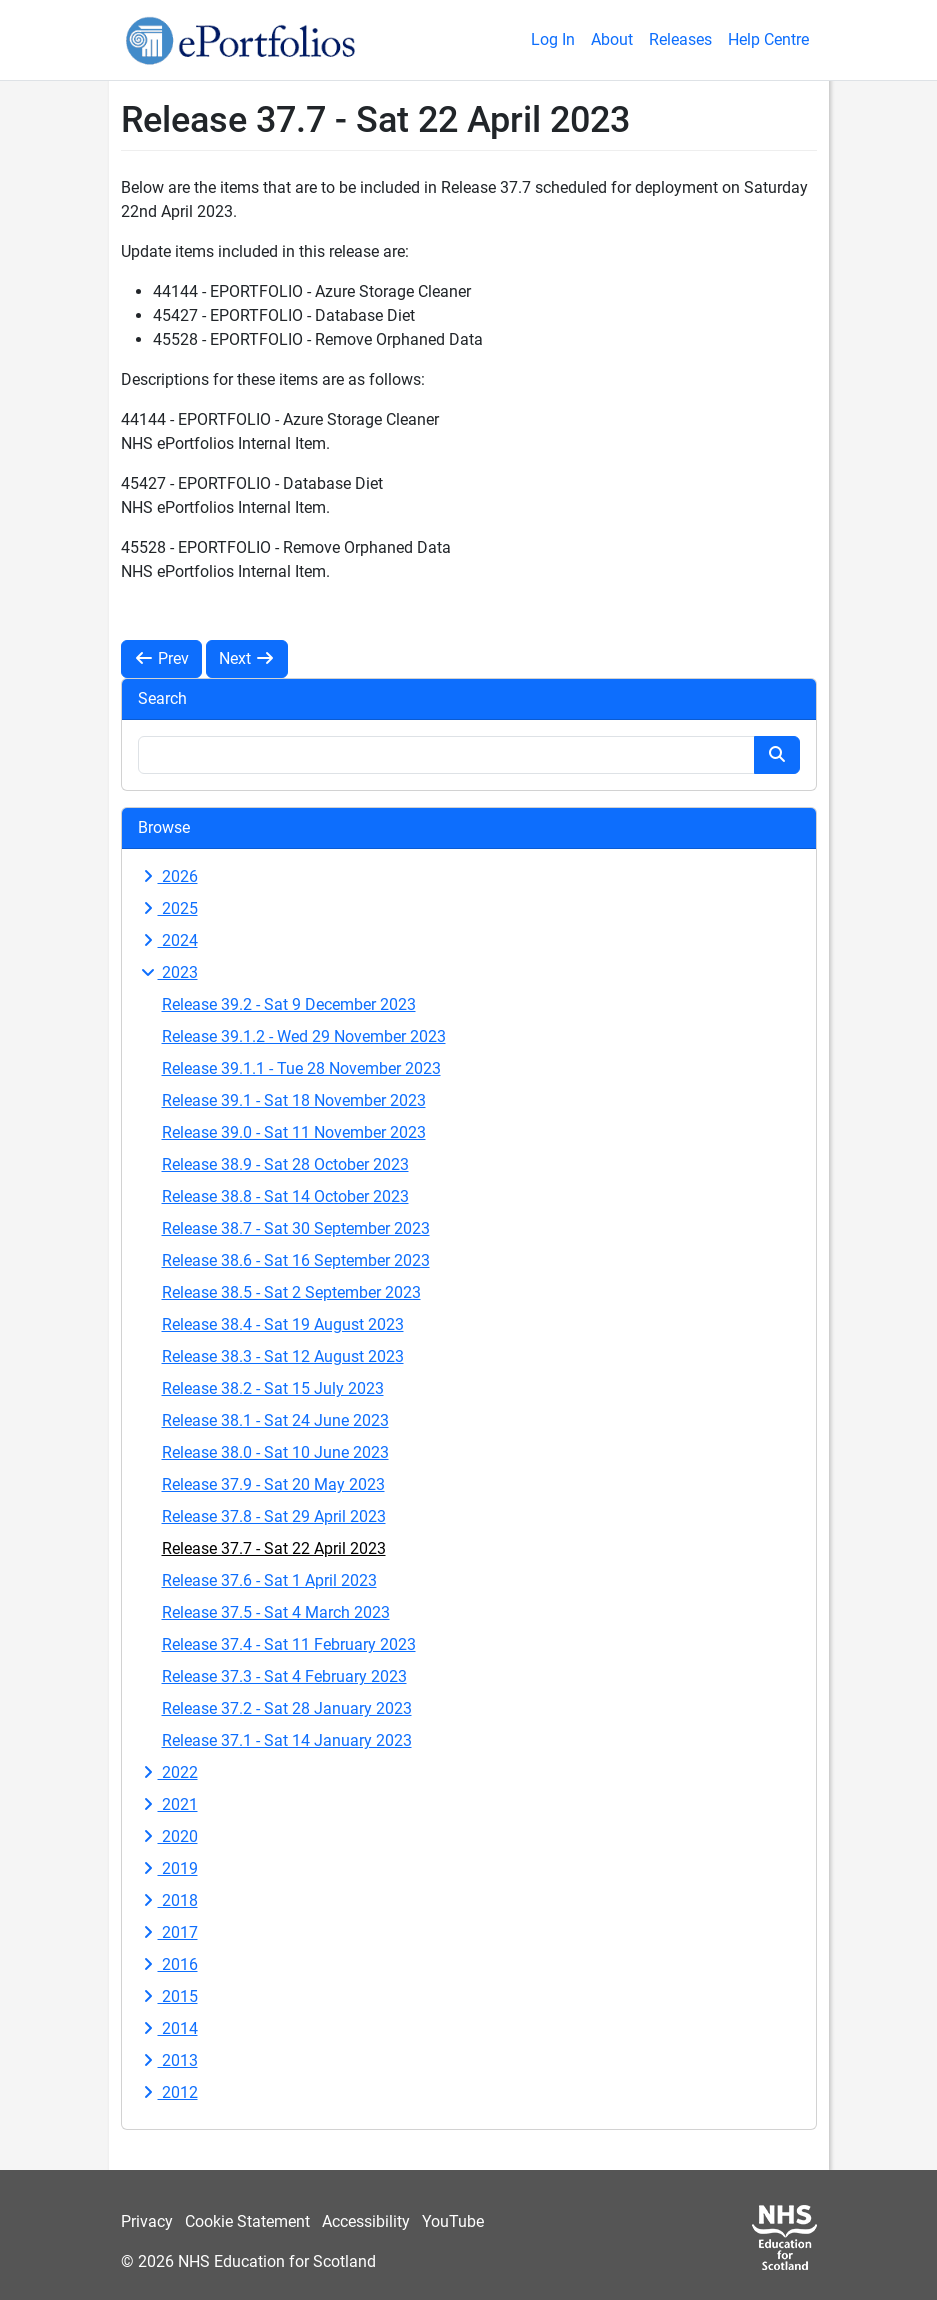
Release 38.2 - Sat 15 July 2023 (273, 1388)
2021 (168, 1804)
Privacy (147, 2221)
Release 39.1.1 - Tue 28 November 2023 (301, 1068)
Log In (553, 39)
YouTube (453, 2221)
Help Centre (768, 39)
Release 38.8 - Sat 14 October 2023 (285, 1196)
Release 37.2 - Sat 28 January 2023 (287, 1708)
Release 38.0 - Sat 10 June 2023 (275, 1452)
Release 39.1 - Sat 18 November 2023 (294, 1100)
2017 (168, 1932)
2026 (168, 876)
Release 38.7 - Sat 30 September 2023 (296, 1228)
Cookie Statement (247, 2221)
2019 (168, 1868)
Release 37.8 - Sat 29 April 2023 (274, 1516)
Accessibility (366, 2221)
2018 (168, 1900)
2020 (168, 1836)
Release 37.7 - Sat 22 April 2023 (274, 1548)
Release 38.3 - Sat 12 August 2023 (283, 1356)
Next (247, 658)
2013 (168, 2060)
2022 (168, 1772)
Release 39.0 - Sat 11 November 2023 (294, 1132)
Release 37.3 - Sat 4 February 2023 (284, 1676)
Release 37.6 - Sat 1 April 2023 (269, 1580)
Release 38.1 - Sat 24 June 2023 (275, 1420)
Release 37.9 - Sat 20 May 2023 (273, 1484)
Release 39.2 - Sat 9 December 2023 (289, 1004)
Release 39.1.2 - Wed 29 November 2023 (304, 1036)
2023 (168, 972)
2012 (168, 2092)
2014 (168, 2028)
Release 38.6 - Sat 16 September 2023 (296, 1260)
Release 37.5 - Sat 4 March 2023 (276, 1612)
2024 (168, 940)
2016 (168, 1964)
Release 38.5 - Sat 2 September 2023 (291, 1292)
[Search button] (777, 755)
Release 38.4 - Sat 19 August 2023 (283, 1324)
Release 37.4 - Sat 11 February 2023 (289, 1644)
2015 (168, 1996)
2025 (168, 908)
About (612, 39)
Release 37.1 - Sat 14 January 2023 (287, 1740)
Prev (161, 658)
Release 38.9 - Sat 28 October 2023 (285, 1164)
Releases (680, 39)
